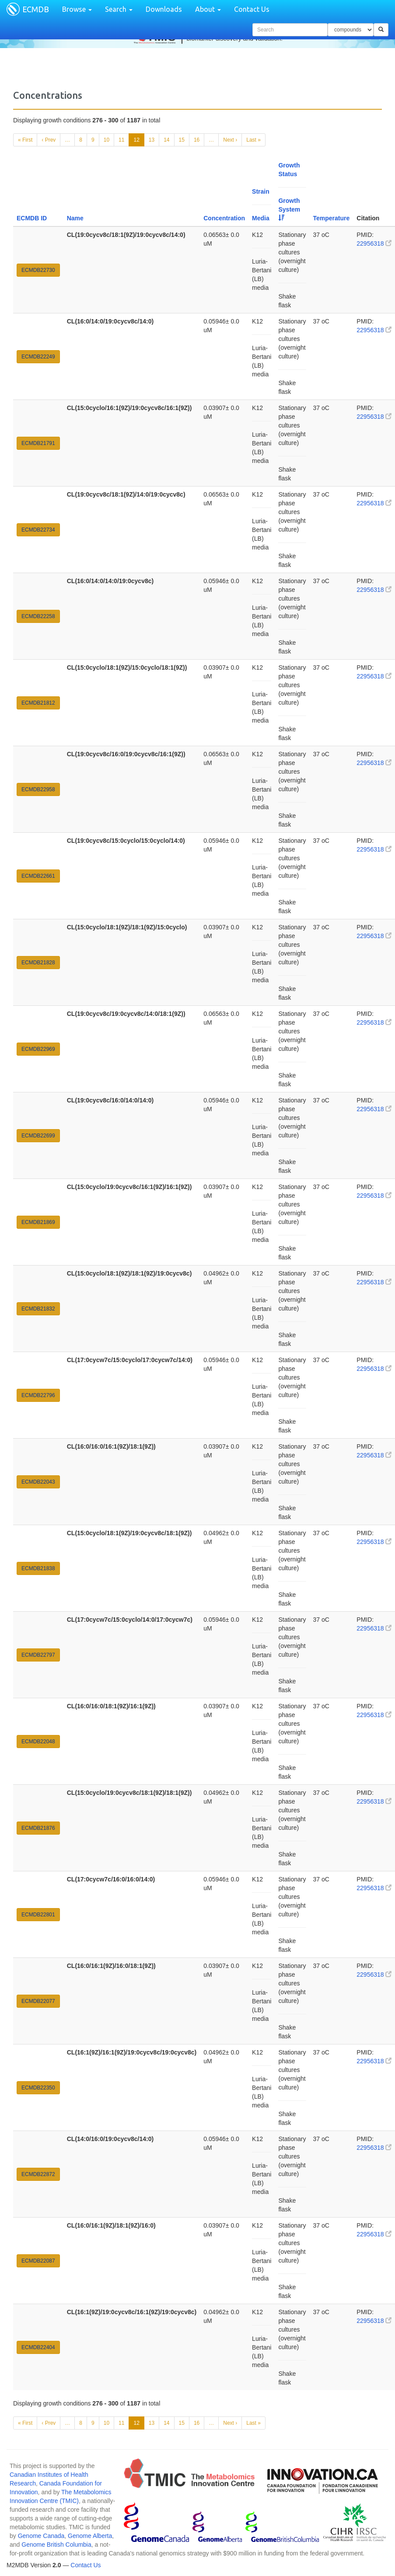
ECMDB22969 (38, 1049)
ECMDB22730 (38, 270)
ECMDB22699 (38, 1136)
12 (136, 140)
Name (75, 218)
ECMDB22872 (38, 2174)
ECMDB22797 (38, 1655)
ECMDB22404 (38, 2347)
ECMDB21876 (38, 1828)
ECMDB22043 (38, 1482)
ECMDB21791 (38, 443)
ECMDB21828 (38, 962)
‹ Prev (49, 140)
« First (25, 140)
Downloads (164, 9)
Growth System (289, 209)
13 (151, 140)
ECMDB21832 (38, 1309)
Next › (230, 140)
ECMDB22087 (38, 2261)
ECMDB (35, 9)
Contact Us (251, 9)
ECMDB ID (32, 218)
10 (106, 140)
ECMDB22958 (38, 789)
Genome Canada (41, 2535)
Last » (253, 140)
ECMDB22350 (38, 2088)
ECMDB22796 (38, 1395)
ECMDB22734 (38, 530)
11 (121, 140)
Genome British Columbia (56, 2544)
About (208, 9)
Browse (77, 9)
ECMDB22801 (38, 1915)
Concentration (224, 218)
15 (182, 140)
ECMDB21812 (38, 703)
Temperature (331, 218)
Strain (260, 191)
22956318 (374, 243)
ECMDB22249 (38, 357)
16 (196, 140)
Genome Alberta (90, 2535)
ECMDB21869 (38, 1222)
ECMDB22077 (38, 2001)
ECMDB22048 (38, 1741)
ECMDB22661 (38, 876)
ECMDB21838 (38, 1568)
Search (119, 9)
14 (166, 140)
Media (260, 218)
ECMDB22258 (38, 616)
